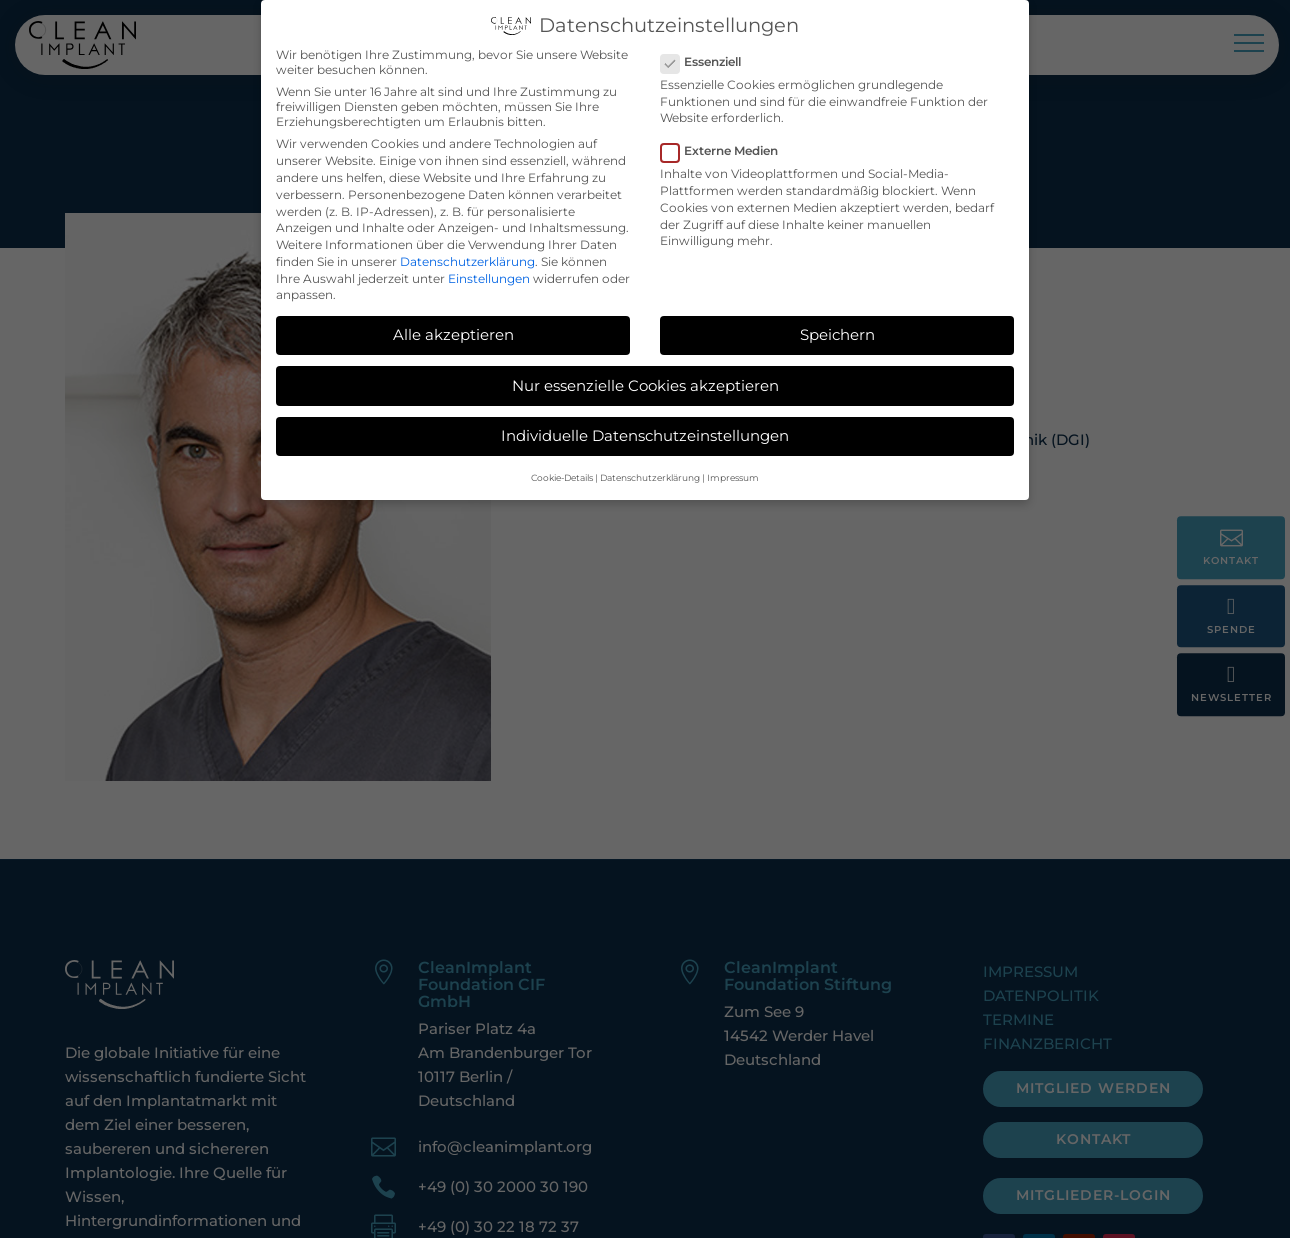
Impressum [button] (733, 472)
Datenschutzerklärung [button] (650, 472)
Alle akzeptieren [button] (453, 329)
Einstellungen (489, 273)
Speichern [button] (837, 329)
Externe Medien (727, 145)
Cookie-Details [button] (562, 472)
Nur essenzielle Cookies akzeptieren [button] (645, 379)
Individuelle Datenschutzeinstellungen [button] (645, 430)
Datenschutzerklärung (467, 256)
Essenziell (709, 56)
